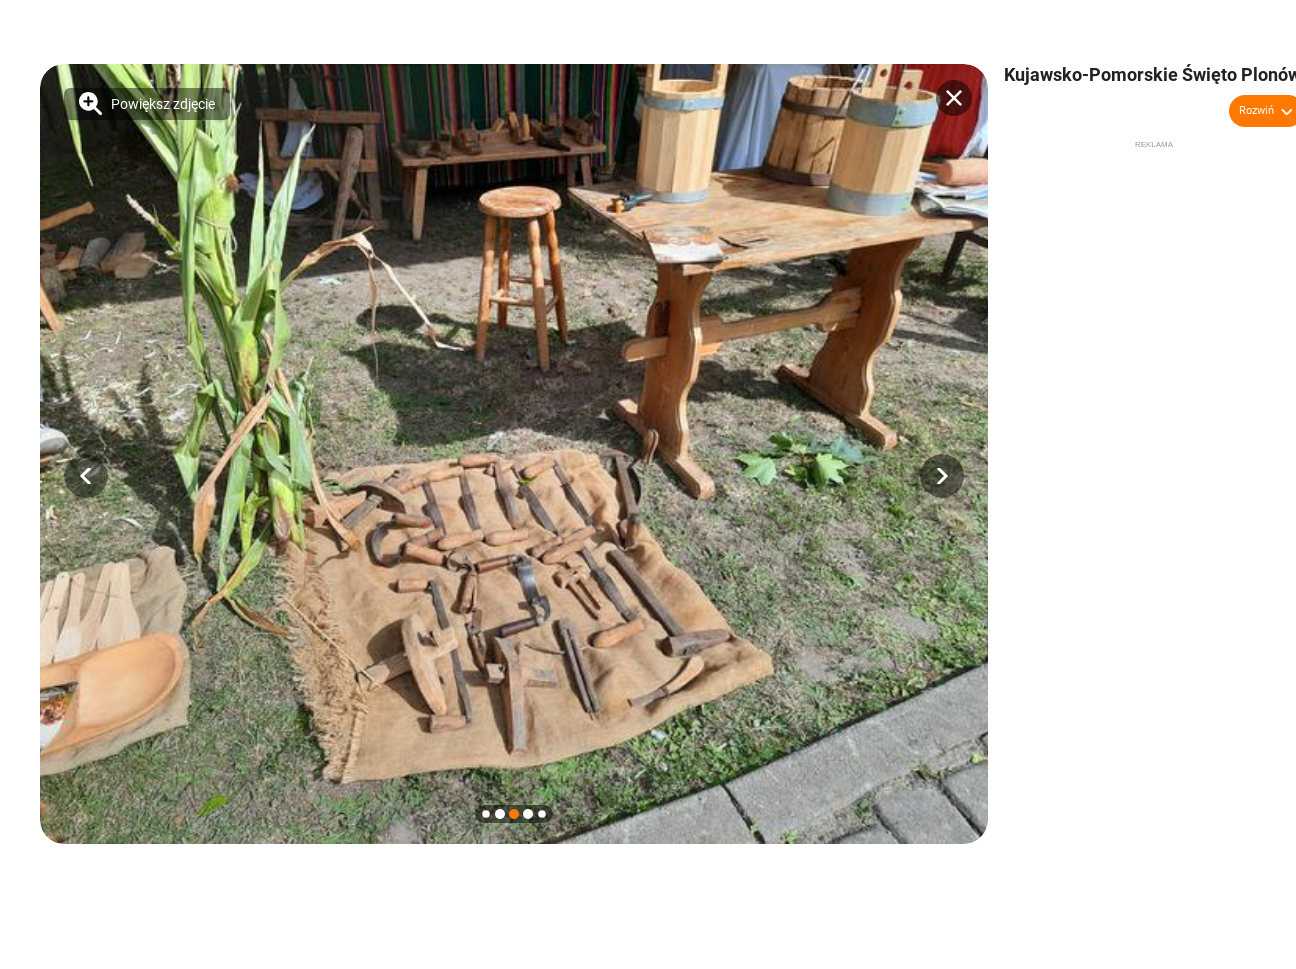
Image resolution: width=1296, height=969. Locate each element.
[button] (86, 476)
